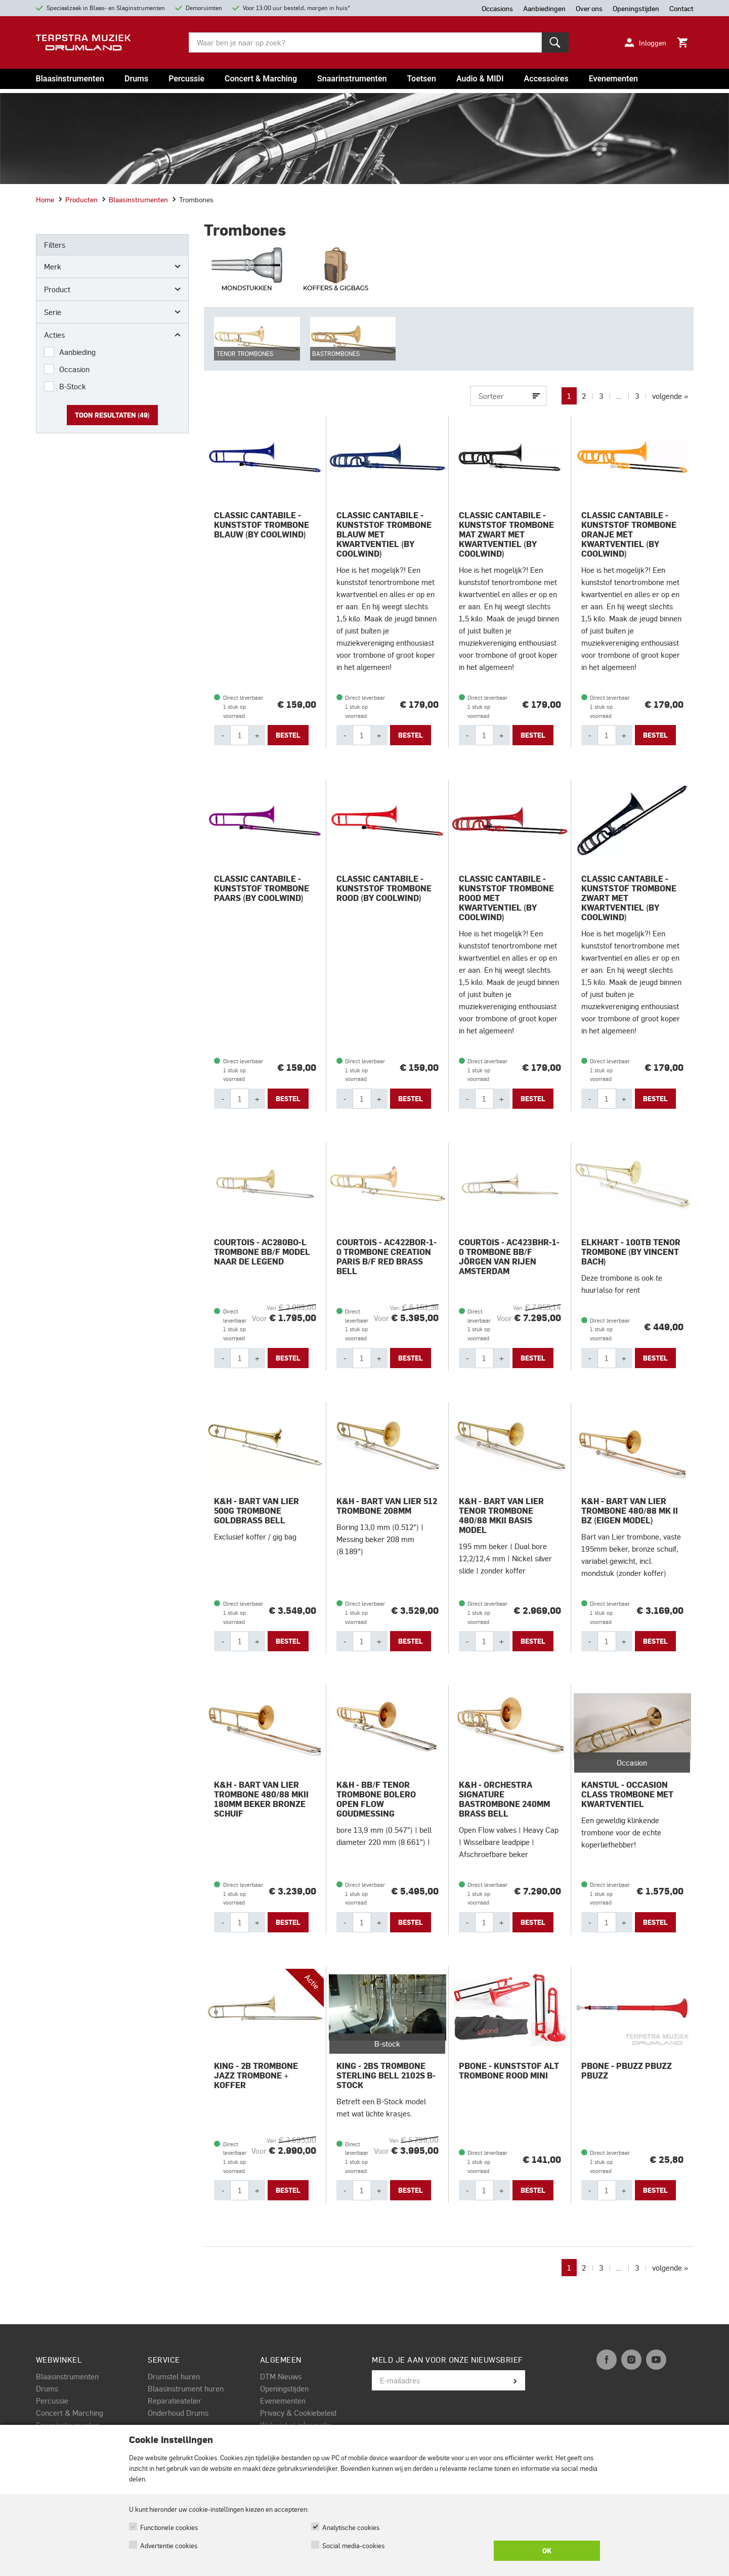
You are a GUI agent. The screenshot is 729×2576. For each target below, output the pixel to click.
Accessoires (546, 78)
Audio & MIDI (480, 78)
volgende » (670, 398)
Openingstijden (284, 2390)
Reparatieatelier (174, 2403)
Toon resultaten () (112, 415)
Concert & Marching (261, 78)
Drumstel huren (174, 2378)
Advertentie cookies (168, 2545)
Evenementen (613, 78)
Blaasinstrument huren (186, 2390)
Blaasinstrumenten (70, 78)
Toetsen (421, 78)
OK (546, 2551)
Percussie (186, 78)
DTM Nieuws (281, 2378)
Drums (136, 78)
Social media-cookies (353, 2545)
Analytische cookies (350, 2527)
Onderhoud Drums (178, 2415)
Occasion (74, 369)
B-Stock (72, 386)
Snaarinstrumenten (352, 78)
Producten (78, 199)
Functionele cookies (169, 2527)
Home (45, 199)
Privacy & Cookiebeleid (298, 2415)
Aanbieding (77, 352)
